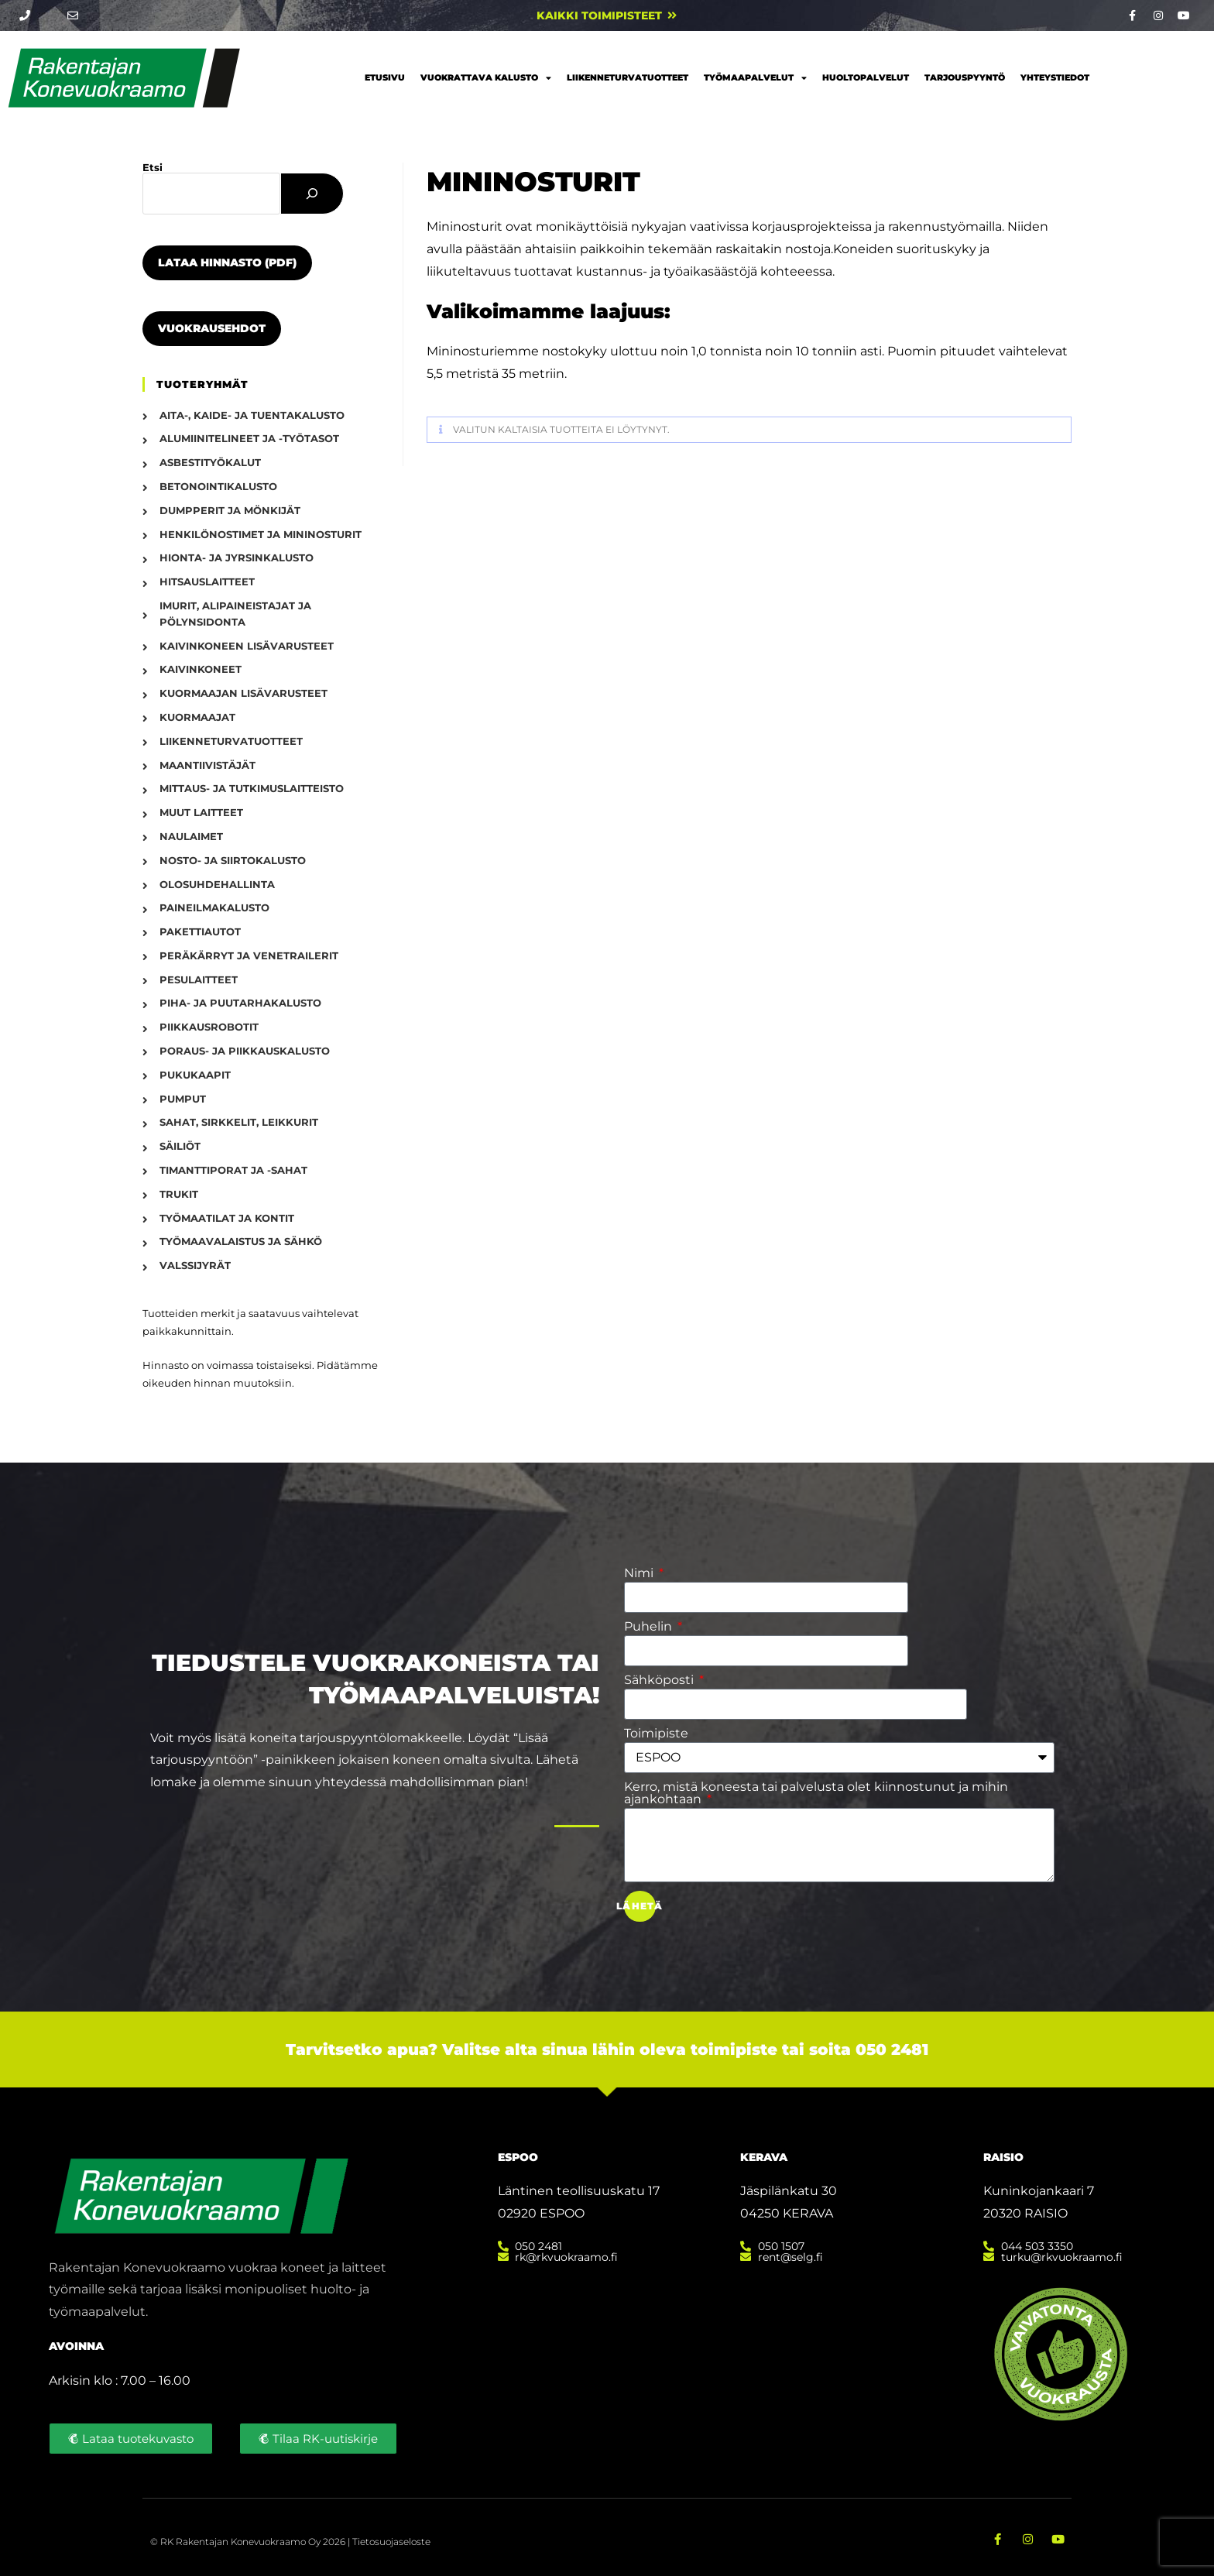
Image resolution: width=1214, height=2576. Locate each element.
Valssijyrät (195, 1265)
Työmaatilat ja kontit (226, 1218)
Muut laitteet (201, 812)
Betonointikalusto (218, 486)
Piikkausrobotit (209, 1026)
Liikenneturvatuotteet (627, 77)
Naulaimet (191, 836)
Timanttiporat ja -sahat (233, 1170)
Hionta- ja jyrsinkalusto (236, 557)
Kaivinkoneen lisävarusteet (246, 646)
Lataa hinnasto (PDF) (227, 262)
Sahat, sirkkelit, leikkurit (238, 1122)
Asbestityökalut (210, 462)
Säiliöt (180, 1146)
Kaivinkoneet (200, 669)
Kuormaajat (197, 717)
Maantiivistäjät (207, 765)
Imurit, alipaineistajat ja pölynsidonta (235, 613)
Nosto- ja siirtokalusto (232, 860)
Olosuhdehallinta (217, 884)
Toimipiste (656, 1733)
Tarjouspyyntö (964, 77)
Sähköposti (660, 1680)
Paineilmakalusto (214, 907)
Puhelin (649, 1627)
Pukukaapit (195, 1074)
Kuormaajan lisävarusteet (243, 693)
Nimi (640, 1573)
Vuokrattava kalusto (485, 78)
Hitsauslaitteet (207, 581)
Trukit (178, 1194)
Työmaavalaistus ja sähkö (240, 1241)
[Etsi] (312, 193)
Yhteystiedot (1054, 77)
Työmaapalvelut (755, 78)
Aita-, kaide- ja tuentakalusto (252, 415)
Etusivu (385, 77)
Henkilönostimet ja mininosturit (260, 534)
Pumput (182, 1098)
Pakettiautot (200, 931)
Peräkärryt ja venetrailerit (248, 955)
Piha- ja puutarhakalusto (240, 1002)
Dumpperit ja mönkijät (229, 510)
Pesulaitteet (198, 979)
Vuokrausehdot (212, 328)
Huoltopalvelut (865, 77)
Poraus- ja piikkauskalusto (244, 1050)
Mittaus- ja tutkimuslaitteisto (251, 788)
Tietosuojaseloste (391, 2540)
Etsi (152, 167)
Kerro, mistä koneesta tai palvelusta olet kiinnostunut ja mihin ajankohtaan (816, 1793)
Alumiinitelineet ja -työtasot (249, 438)
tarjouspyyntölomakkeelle (381, 1737)
